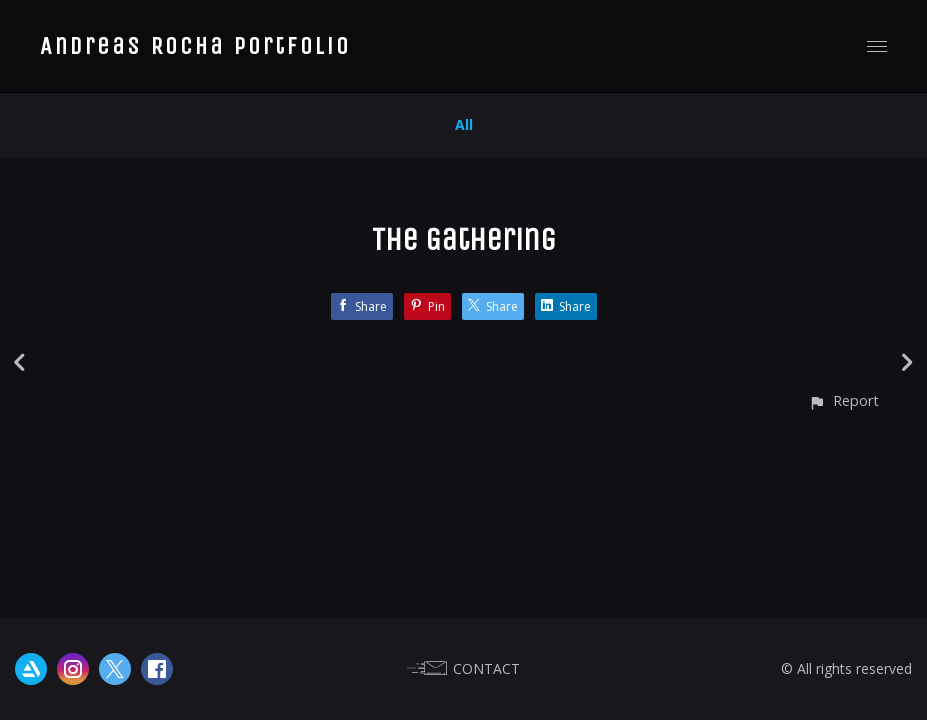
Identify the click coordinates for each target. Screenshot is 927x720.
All (464, 124)
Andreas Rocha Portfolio (195, 46)
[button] (843, 400)
